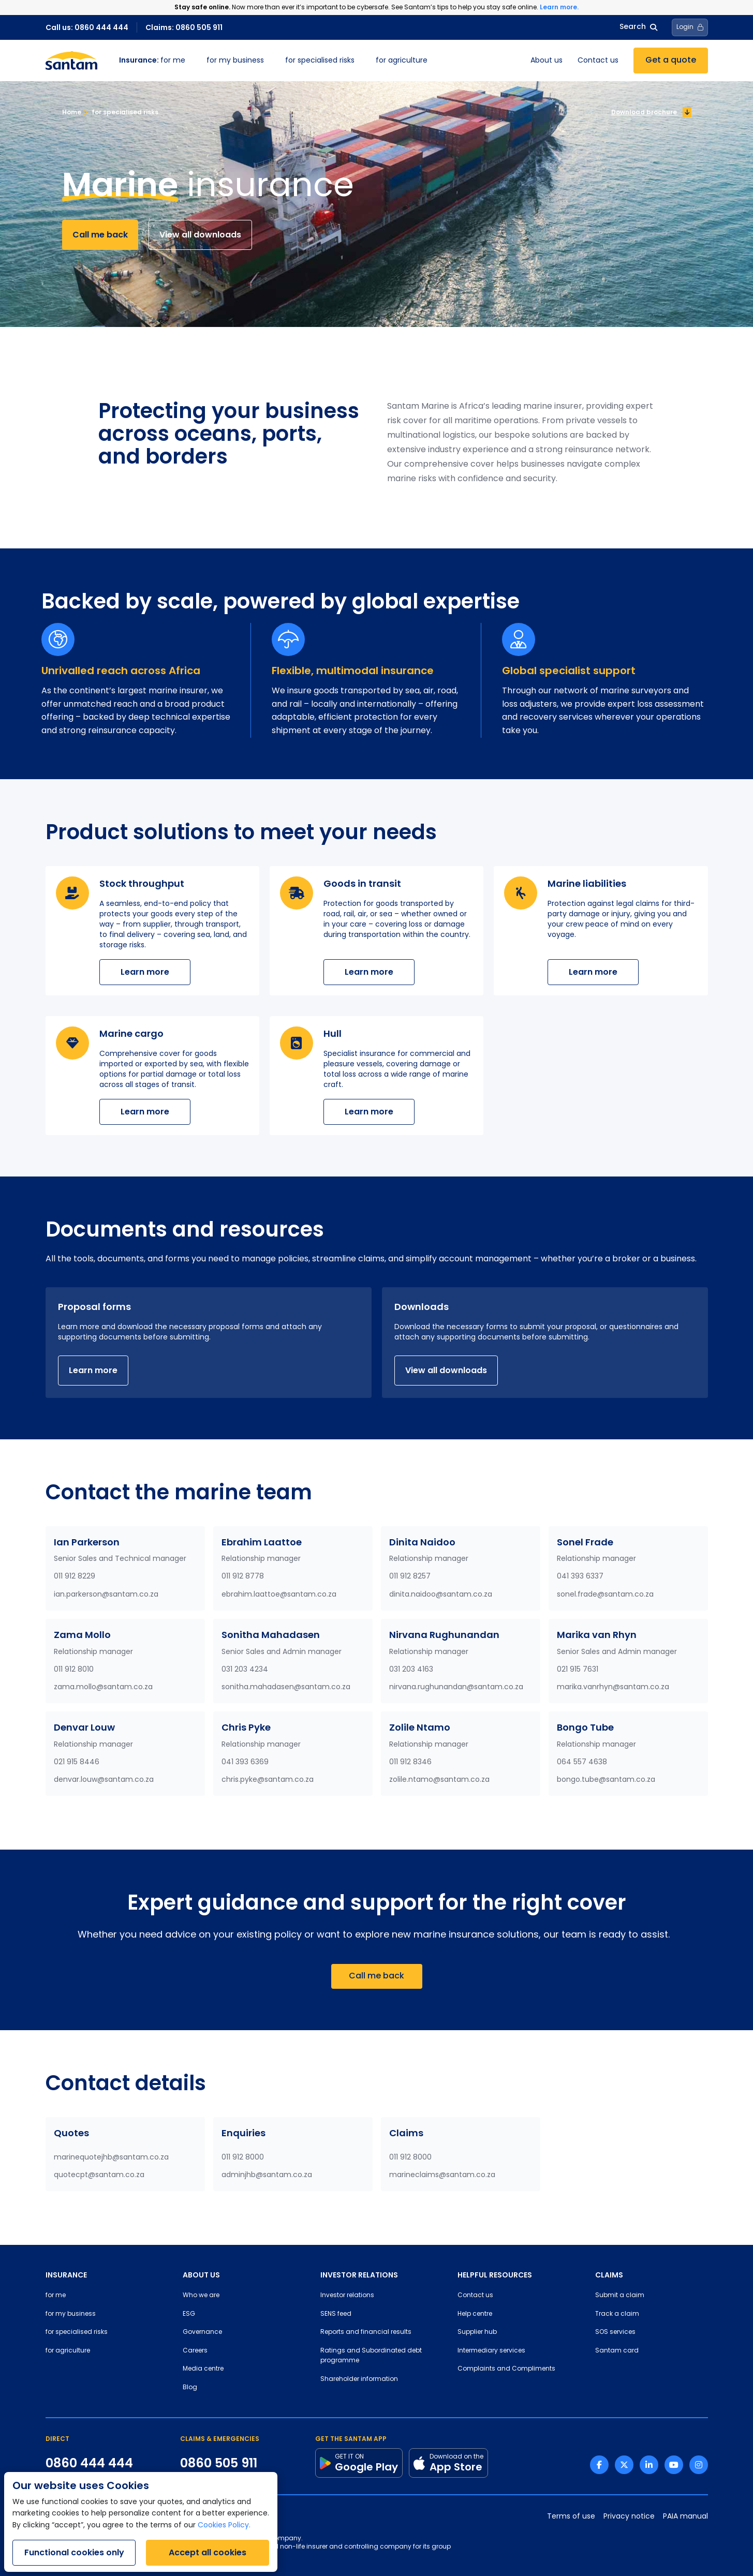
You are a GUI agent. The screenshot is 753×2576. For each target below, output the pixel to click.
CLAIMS (609, 2275)
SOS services (615, 2332)
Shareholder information (359, 2379)
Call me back (100, 235)
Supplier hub (477, 2332)
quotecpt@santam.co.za (99, 2175)
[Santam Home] (71, 60)
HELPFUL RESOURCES (494, 2275)
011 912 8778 (243, 1577)
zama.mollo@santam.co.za (103, 1687)
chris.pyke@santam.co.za (268, 1780)
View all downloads (200, 235)
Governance (202, 2332)
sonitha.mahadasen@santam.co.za (286, 1687)
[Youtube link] (674, 2464)
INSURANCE (66, 2275)
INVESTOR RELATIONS (359, 2275)
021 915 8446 (76, 1762)
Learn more (145, 972)
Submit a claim (619, 2295)
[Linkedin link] (649, 2464)
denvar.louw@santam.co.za (104, 1780)
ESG (189, 2314)
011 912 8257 (410, 1577)
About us (546, 61)
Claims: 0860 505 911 (184, 27)
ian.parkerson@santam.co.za (106, 1595)
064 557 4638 (582, 1762)
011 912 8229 (74, 1577)
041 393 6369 (245, 1762)
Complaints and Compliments (506, 2369)
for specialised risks (320, 61)
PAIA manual (685, 2517)
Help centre (474, 2314)
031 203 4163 (411, 1670)
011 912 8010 (74, 1670)
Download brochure (651, 112)
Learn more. (559, 7)
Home (71, 112)
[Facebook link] (599, 2464)
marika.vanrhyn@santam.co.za (613, 1687)
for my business (235, 61)
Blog (190, 2388)
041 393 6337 (580, 1577)
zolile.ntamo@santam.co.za (439, 1780)
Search (638, 27)
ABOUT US (201, 2275)
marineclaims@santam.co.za (442, 2175)
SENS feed (335, 2314)
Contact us (598, 61)
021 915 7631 (577, 1670)
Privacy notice (629, 2517)
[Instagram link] (698, 2464)
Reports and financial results (365, 2332)
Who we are (201, 2295)
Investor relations (347, 2295)
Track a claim (617, 2314)
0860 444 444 (89, 2463)
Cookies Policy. (224, 2525)
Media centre (203, 2369)
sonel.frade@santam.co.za (605, 1595)
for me (152, 61)
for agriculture (401, 61)
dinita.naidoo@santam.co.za (440, 1595)
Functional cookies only (74, 2552)
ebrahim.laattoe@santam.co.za (279, 1595)
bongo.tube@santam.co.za (606, 1780)
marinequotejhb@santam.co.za (111, 2158)
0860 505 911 (218, 2463)
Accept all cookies (207, 2552)
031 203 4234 (245, 1670)
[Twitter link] (624, 2464)
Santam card (617, 2351)
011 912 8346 (410, 1762)
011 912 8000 (243, 2158)
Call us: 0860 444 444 (87, 27)
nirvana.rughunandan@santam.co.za (456, 1687)
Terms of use (571, 2517)
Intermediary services (491, 2351)
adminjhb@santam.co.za (267, 2175)
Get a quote (670, 60)
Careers (195, 2351)
